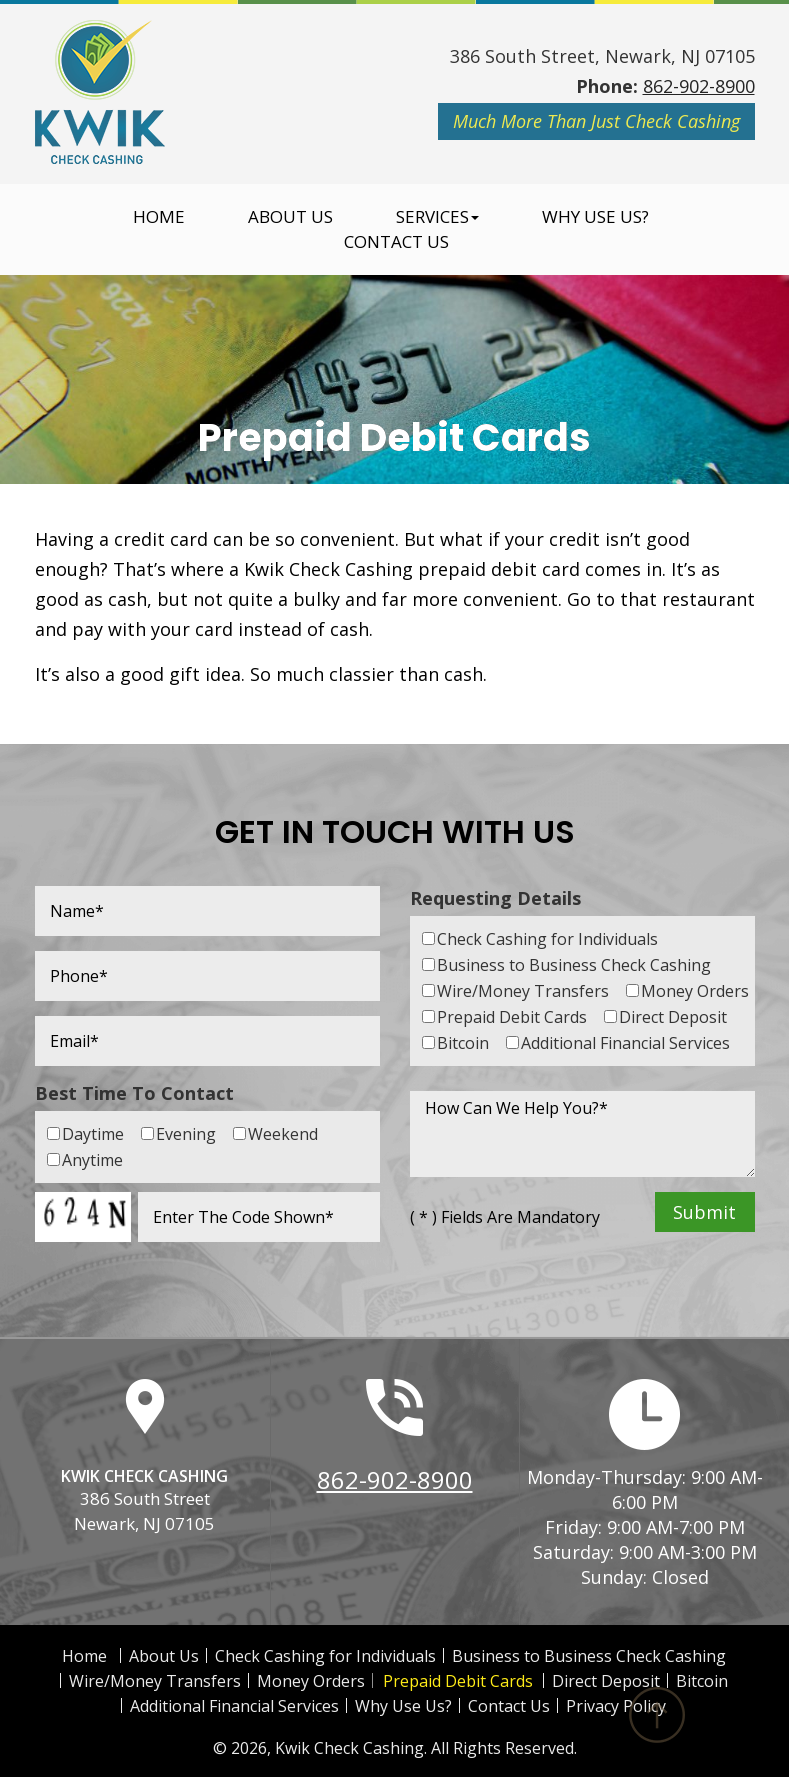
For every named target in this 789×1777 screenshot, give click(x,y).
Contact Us (396, 242)
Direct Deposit (606, 1681)
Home (159, 217)
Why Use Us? (595, 217)
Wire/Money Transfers (155, 1681)
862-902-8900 (699, 86)
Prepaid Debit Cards (458, 1681)
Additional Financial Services (234, 1706)
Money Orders (311, 1681)
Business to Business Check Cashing (589, 1656)
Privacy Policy (616, 1706)
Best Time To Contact (134, 1093)
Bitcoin (702, 1681)
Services (437, 217)
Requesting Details (495, 898)
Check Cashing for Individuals (325, 1656)
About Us (290, 217)
